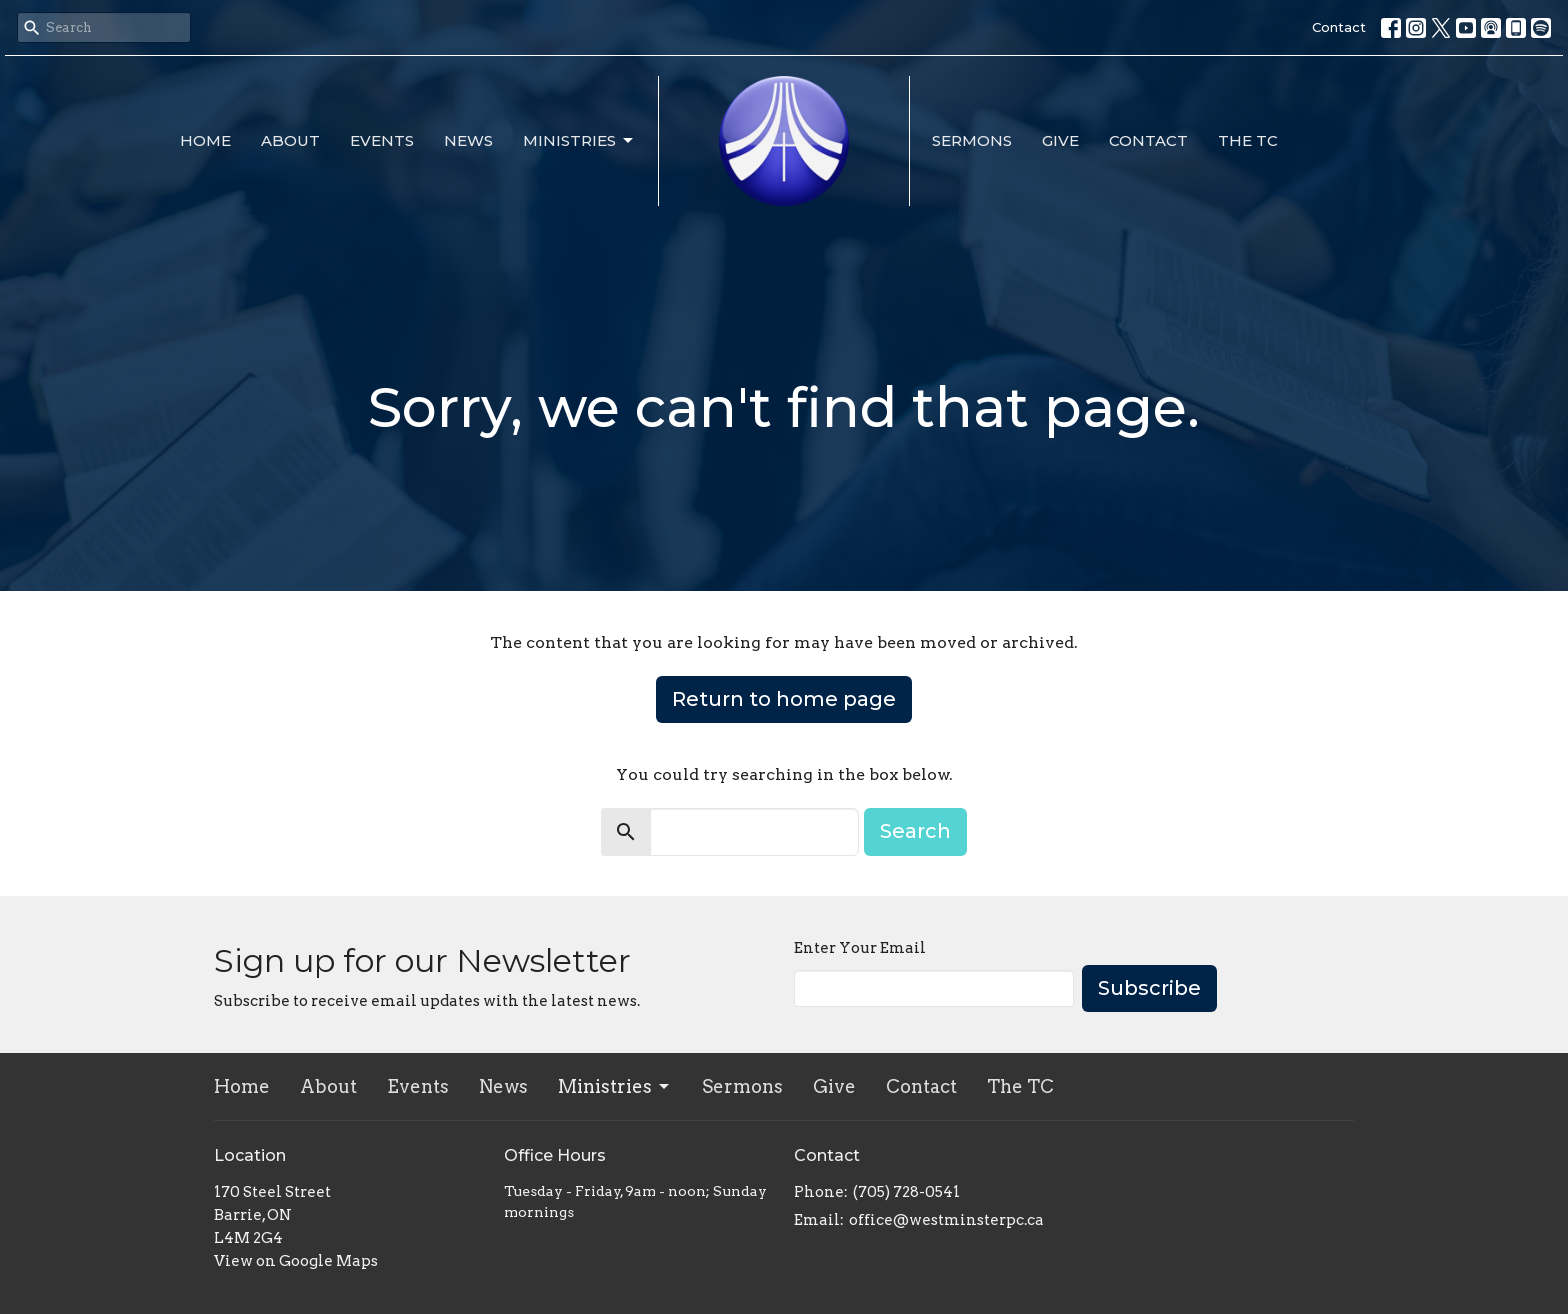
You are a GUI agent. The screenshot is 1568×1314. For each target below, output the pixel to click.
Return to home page (784, 699)
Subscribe (1149, 988)
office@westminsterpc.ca (946, 1220)
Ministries (579, 141)
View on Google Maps (296, 1261)
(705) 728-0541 (906, 1192)
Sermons (972, 140)
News (468, 140)
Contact (1339, 27)
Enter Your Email (860, 948)
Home (205, 140)
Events (382, 140)
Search (915, 831)
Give (1060, 140)
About (290, 140)
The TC (1248, 140)
